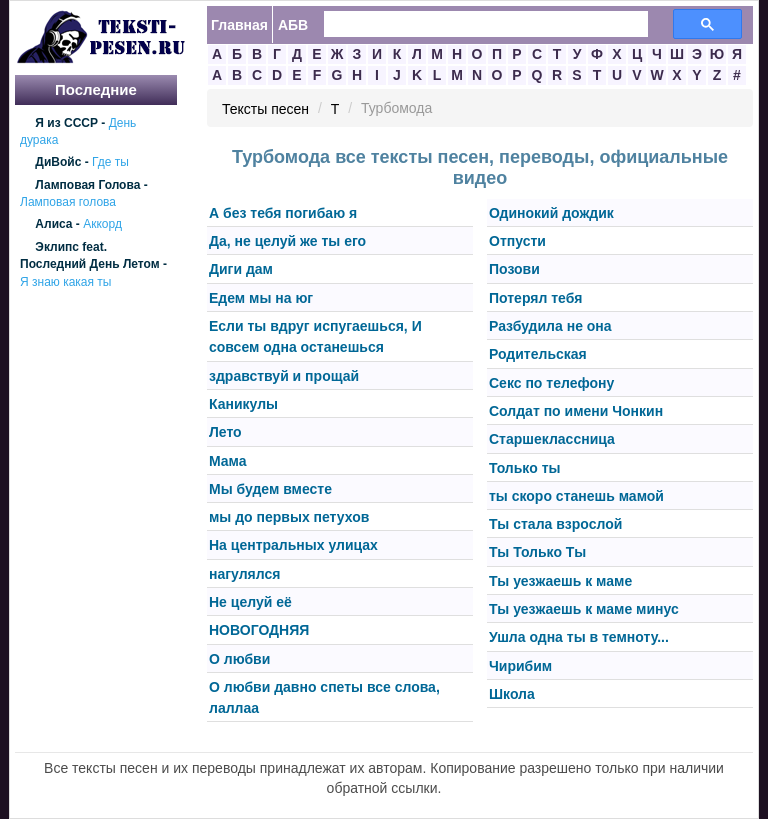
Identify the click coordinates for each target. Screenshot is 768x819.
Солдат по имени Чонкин (576, 411)
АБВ (293, 25)
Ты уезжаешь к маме (560, 581)
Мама (228, 461)
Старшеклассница (552, 440)
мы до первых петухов (289, 517)
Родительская (538, 355)
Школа (512, 694)
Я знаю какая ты (65, 282)
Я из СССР (66, 123)
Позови (514, 270)
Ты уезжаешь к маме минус (584, 609)
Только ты (524, 468)
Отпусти (517, 241)
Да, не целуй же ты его (287, 241)
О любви (239, 659)
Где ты (110, 163)
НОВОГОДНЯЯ (259, 631)
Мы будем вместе (270, 489)
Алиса (53, 225)
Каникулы (243, 404)
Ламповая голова (68, 202)
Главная (239, 25)
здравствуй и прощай (284, 376)
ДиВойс (58, 163)
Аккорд (102, 225)
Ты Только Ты (537, 553)
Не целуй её (250, 602)
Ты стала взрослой (555, 524)
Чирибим (520, 666)
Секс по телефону (551, 383)
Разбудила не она (550, 326)
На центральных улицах (293, 546)
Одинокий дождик (551, 213)
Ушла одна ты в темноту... (579, 638)
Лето (225, 433)
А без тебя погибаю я (283, 213)
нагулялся (244, 574)
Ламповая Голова (87, 185)
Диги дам (241, 270)
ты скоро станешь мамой (576, 496)
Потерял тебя (535, 298)
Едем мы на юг (261, 298)
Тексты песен (265, 109)
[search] (474, 24)
